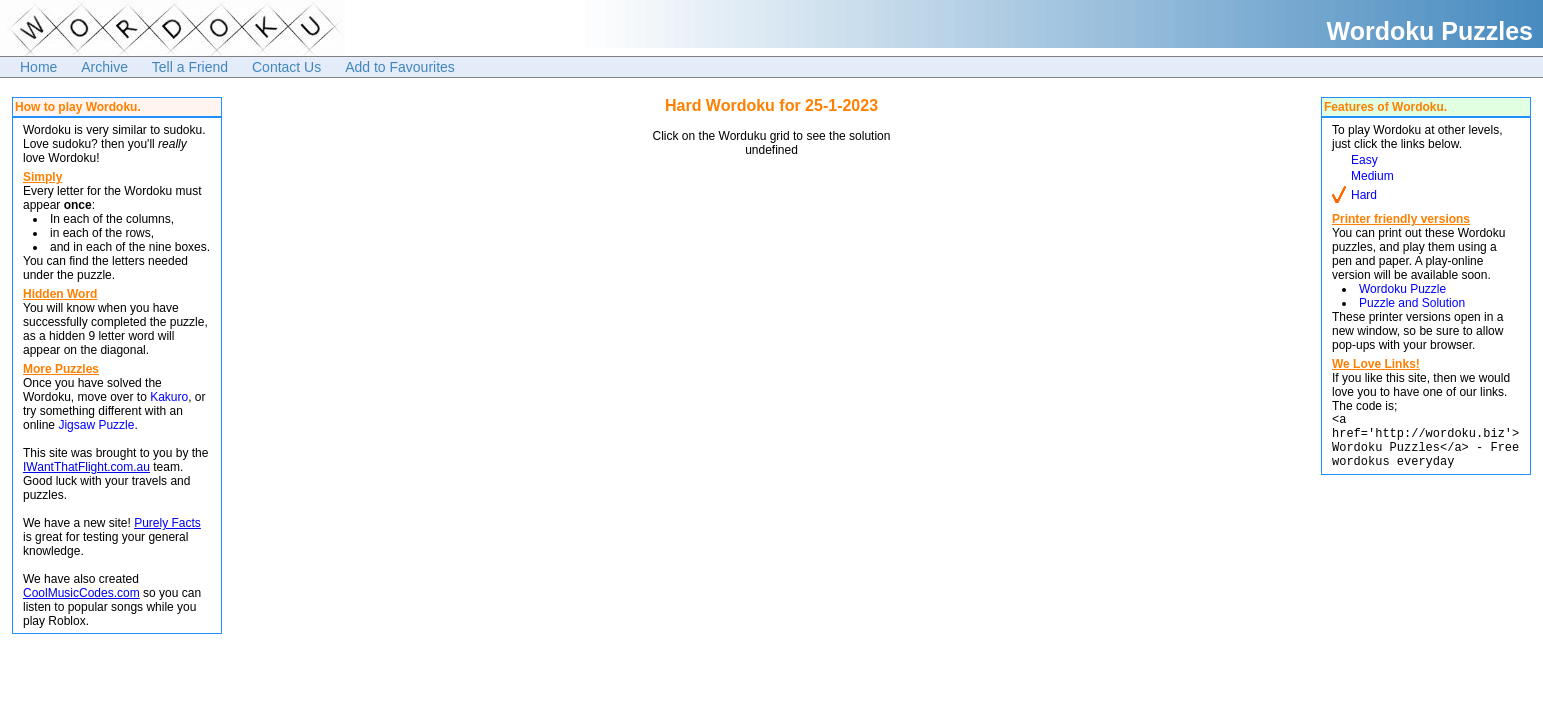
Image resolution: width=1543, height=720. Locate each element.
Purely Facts (167, 523)
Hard (1364, 195)
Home (38, 67)
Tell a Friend (190, 67)
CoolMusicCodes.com (81, 593)
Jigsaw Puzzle (96, 425)
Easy (1364, 160)
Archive (104, 67)
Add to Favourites (400, 67)
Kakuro (169, 397)
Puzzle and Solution (1412, 303)
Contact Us (286, 67)
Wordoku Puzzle (1402, 289)
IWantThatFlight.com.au (86, 467)
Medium (1372, 176)
